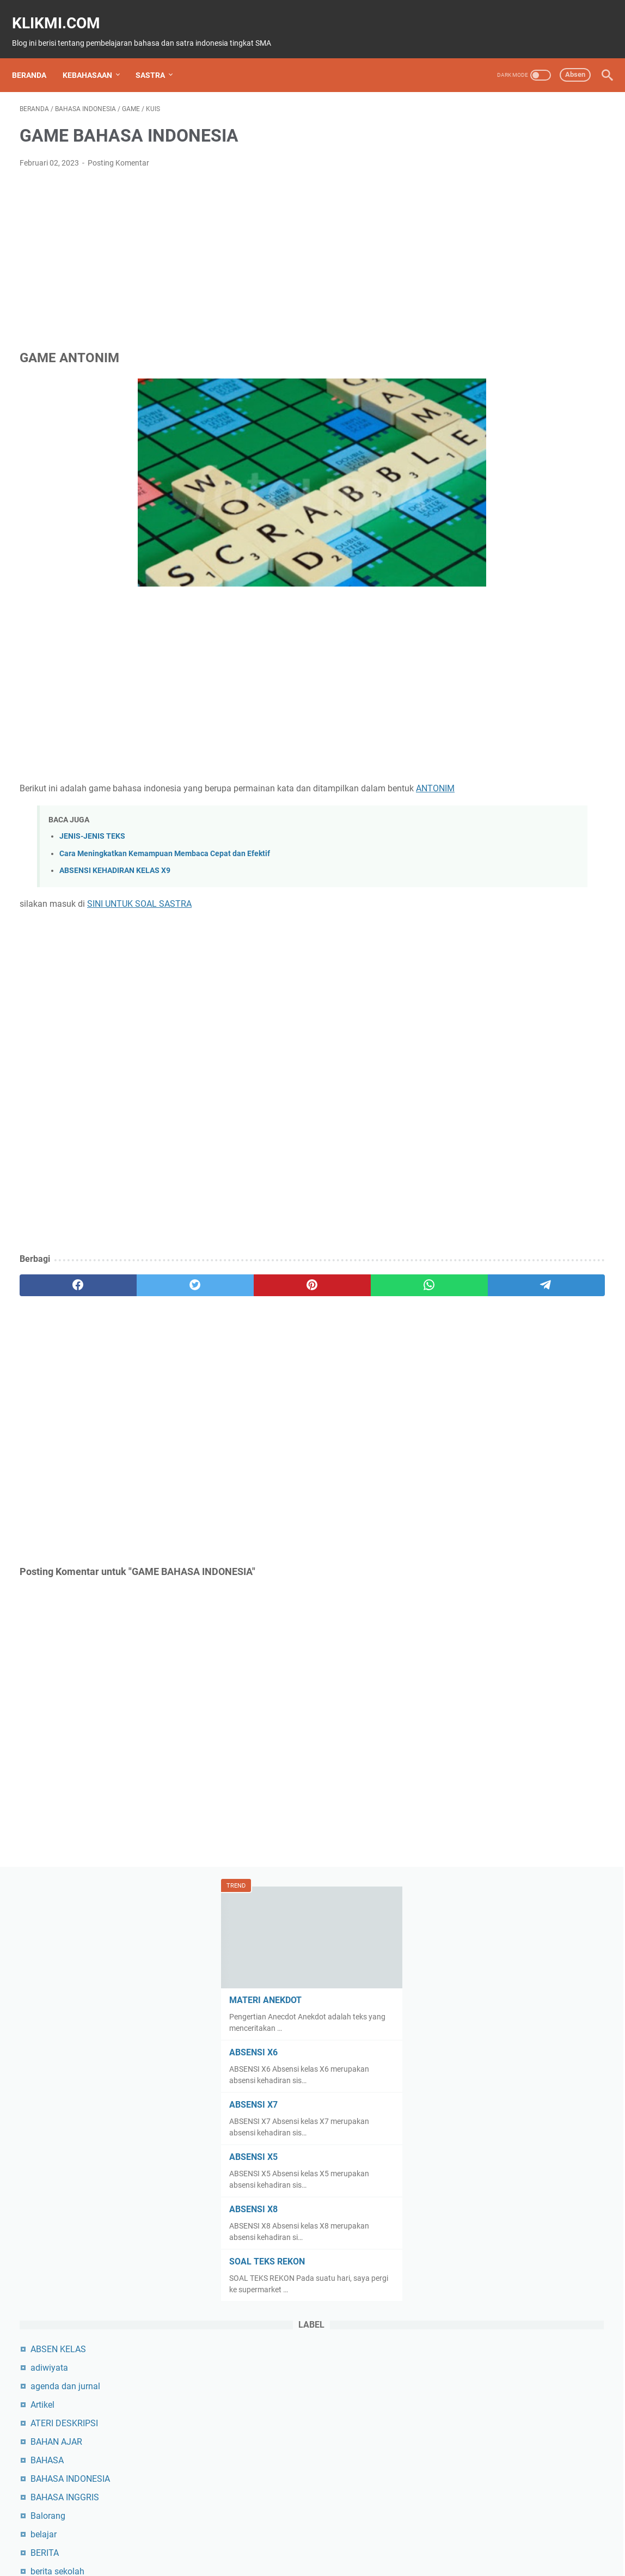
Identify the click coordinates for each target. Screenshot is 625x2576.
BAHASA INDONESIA (501, 678)
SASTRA (158, 56)
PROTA (475, 1919)
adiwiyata (480, 567)
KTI (468, 1252)
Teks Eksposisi (490, 2289)
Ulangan (478, 2437)
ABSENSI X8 (483, 409)
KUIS (471, 1271)
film (469, 974)
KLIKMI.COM (64, 11)
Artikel (474, 604)
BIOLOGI (478, 808)
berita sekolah (489, 771)
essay (473, 956)
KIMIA (473, 1215)
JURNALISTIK (488, 1141)
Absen (567, 56)
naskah (476, 1622)
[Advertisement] (216, 248)
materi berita (486, 1437)
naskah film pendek (499, 1660)
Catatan (477, 863)
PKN (470, 1845)
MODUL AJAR (488, 1604)
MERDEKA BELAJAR (501, 1567)
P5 (467, 1752)
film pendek (484, 993)
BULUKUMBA (487, 845)
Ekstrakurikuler (490, 937)
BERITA (476, 752)
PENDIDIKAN (486, 1808)
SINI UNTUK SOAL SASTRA (139, 906)
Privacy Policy (313, 2536)
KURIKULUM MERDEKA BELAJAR (526, 1308)
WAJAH (476, 2456)
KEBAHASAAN (95, 56)
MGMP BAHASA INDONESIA (516, 1585)
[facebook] (59, 1287)
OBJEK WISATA (491, 1715)
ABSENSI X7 (483, 304)
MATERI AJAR (489, 1419)
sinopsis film (486, 2141)
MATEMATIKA (489, 1382)
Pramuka (479, 1882)
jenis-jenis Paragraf (499, 1123)
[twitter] (137, 1287)
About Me (262, 2536)
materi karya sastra (499, 1493)
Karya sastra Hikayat (502, 1160)
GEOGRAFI (482, 1067)
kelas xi (476, 1197)
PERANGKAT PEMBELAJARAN (520, 1826)
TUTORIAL (482, 2400)
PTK (470, 1937)
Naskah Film (486, 1641)
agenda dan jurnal (496, 586)
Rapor (473, 1974)
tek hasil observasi (497, 2234)
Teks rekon (482, 2345)
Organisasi (482, 1734)
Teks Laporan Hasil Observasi (519, 2308)
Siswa (473, 2159)
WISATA (477, 2474)
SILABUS (479, 2122)
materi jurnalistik (494, 1456)
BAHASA (478, 660)
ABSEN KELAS (489, 549)
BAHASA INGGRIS (496, 697)
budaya (476, 826)
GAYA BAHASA (490, 1048)
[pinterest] (215, 1287)
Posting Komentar (118, 152)
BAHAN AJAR (487, 641)
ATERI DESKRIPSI (495, 623)
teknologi (479, 2252)
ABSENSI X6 (483, 252)
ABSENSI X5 (483, 356)
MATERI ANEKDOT (495, 199)
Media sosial (486, 1530)
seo (468, 2104)
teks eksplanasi (491, 2271)
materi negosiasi (493, 1511)
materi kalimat (489, 1474)
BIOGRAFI (480, 789)
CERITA (476, 882)
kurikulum (481, 1289)
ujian (471, 2419)
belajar (475, 734)
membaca (481, 1548)
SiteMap (221, 2536)
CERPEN (478, 900)
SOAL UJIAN (486, 2197)
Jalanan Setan (490, 1104)
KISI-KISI (478, 1234)
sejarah (476, 2048)
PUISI (472, 1956)
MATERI (477, 1400)
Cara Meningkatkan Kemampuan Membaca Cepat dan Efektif (164, 855)
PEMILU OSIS (487, 1789)
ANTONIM (67, 790)
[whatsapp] (294, 1287)
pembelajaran (488, 1771)
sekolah (477, 2067)
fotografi (478, 1011)
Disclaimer (364, 2536)
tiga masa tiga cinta (500, 2363)
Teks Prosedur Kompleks (509, 2326)
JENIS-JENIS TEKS (92, 839)
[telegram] (372, 1287)
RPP (470, 1993)
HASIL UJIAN (487, 1086)
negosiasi (480, 1678)
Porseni (476, 1863)
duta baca (481, 919)
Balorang (479, 715)
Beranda (37, 56)
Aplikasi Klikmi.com (425, 2536)
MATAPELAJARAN (497, 1363)
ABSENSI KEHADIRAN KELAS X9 (114, 872)
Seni (470, 2085)
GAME (474, 1030)
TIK (468, 2382)
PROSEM (479, 1900)
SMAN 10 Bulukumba (503, 2178)
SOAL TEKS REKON (497, 461)
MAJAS (476, 1345)
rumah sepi (483, 2011)
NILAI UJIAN (485, 1697)
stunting (477, 2215)
